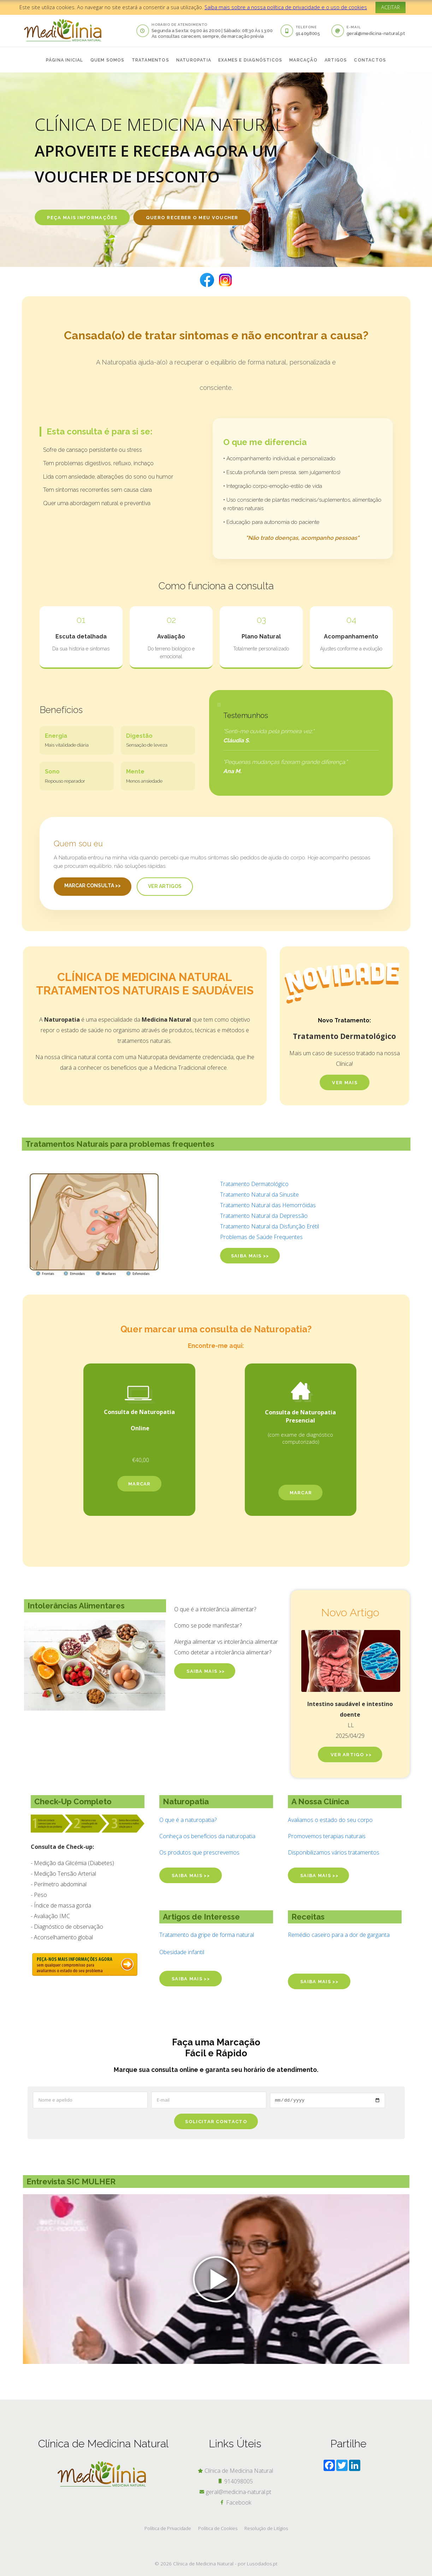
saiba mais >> (250, 1255)
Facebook (235, 2502)
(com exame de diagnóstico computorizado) (300, 1438)
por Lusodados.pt (258, 2563)
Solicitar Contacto (216, 2121)
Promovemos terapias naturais (327, 1836)
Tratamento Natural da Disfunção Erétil (269, 1226)
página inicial (64, 60)
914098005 (308, 33)
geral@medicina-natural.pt (376, 33)
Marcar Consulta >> (92, 885)
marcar (139, 1483)
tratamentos (150, 60)
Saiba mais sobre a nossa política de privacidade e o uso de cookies (286, 7)
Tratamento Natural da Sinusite (259, 1194)
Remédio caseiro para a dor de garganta (339, 1935)
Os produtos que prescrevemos (199, 1852)
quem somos (107, 60)
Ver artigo (350, 1754)
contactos (370, 60)
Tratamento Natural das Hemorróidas (268, 1205)
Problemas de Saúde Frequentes (261, 1237)
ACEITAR (390, 7)
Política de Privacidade (167, 2528)
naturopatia (193, 60)
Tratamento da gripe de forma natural (206, 1935)
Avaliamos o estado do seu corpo (330, 1820)
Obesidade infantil (181, 1952)
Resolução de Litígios (266, 2528)
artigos (336, 60)
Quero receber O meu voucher (192, 217)
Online (140, 1428)
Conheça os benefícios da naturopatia (207, 1836)
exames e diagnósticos (250, 60)
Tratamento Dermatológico (255, 1184)
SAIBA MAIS (205, 1671)
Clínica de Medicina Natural (235, 2471)
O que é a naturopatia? (188, 1820)
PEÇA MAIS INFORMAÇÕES (82, 217)
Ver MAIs (345, 1082)
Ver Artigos (165, 886)
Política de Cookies (217, 2528)
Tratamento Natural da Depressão (264, 1216)
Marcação (303, 60)
